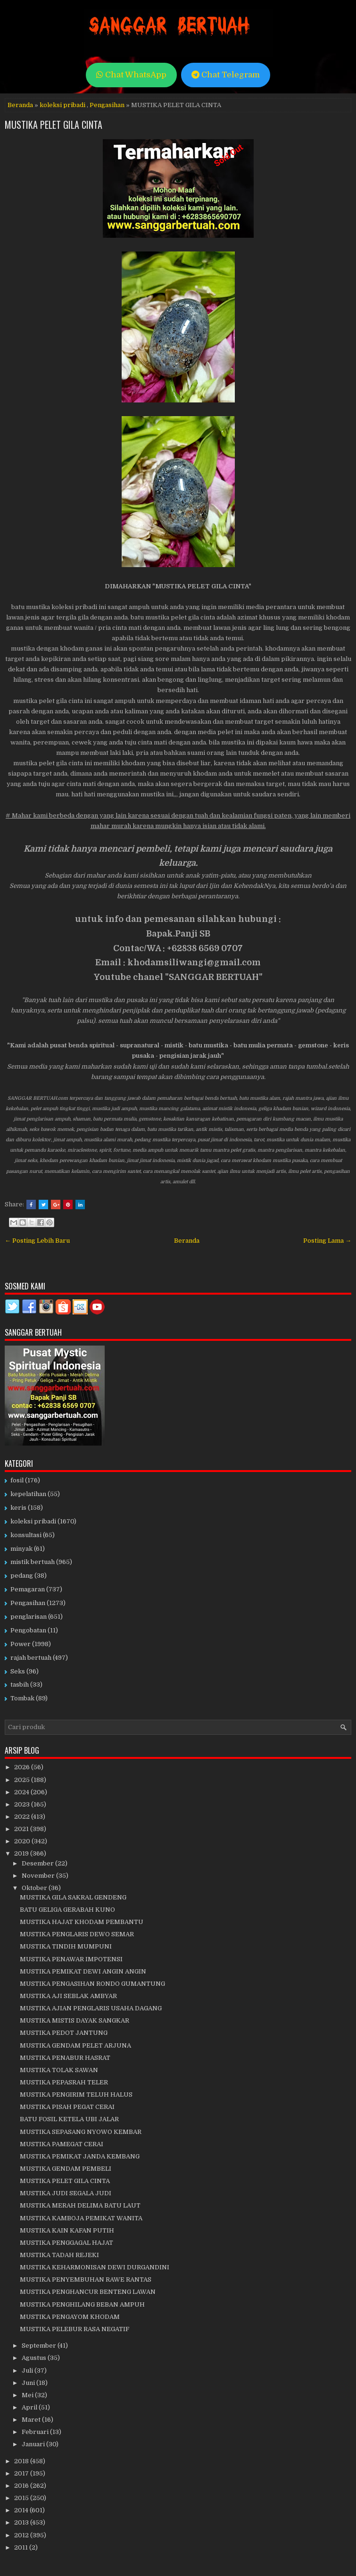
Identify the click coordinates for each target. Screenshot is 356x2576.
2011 (21, 2547)
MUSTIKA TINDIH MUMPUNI (66, 1946)
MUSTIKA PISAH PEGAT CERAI (67, 2106)
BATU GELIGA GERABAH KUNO (67, 1909)
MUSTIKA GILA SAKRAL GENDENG (73, 1897)
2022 (22, 1816)
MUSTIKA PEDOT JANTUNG (64, 2032)
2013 (22, 2522)
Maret (32, 2419)
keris (18, 1507)
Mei (28, 2395)
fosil (17, 1480)
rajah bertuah (30, 1657)
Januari (34, 2444)
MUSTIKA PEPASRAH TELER (64, 2082)
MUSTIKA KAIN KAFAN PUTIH (67, 2230)
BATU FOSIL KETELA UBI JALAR (69, 2119)
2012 (22, 2535)
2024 (22, 1792)
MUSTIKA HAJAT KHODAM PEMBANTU (81, 1921)
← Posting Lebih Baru (37, 1240)
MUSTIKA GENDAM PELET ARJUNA (75, 2045)
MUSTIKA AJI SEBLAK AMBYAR (68, 1995)
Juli (28, 2370)
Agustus (35, 2357)
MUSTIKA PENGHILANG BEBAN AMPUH (82, 2304)
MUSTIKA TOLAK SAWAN (59, 2070)
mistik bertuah (32, 1561)
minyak (21, 1548)
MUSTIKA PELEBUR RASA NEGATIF (74, 2329)
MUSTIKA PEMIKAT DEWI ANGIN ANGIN (83, 1971)
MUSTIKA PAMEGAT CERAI (61, 2144)
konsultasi (25, 1535)
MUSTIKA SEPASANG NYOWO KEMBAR (80, 2131)
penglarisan (28, 1616)
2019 (22, 1853)
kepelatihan (28, 1493)
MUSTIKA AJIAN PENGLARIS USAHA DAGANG (91, 2008)
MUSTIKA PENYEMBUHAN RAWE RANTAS (85, 2279)
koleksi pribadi (62, 105)
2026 (22, 1767)
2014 (22, 2510)
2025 (22, 1779)
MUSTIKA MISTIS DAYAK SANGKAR (74, 2020)
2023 (22, 1804)
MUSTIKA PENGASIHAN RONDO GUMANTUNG (92, 1983)
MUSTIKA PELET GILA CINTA (53, 124)
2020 (23, 1841)
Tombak (22, 1698)
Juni (29, 2382)
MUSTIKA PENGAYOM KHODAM (70, 2316)
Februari (36, 2431)
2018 (22, 2461)
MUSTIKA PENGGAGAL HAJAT (66, 2242)
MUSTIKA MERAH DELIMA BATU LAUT (80, 2205)
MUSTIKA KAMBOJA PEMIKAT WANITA (81, 2218)
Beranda (20, 105)
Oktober (35, 1887)
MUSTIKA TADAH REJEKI (59, 2254)
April (30, 2407)
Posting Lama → (327, 1240)
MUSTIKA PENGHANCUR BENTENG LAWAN (88, 2291)
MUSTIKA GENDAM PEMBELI (65, 2168)
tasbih (19, 1684)
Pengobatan (28, 1630)
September (40, 2345)
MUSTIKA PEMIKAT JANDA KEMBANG (80, 2156)
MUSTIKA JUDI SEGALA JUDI (65, 2193)
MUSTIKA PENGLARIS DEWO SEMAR (77, 1934)
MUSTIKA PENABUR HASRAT (65, 2057)
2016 (22, 2485)
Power (20, 1644)
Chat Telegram (225, 74)
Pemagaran (27, 1589)
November (39, 1875)
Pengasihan (107, 105)
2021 (22, 1828)
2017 (22, 2473)
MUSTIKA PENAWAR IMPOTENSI (71, 1959)
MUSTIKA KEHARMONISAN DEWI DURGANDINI (94, 2267)
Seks (17, 1671)
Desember (38, 1863)
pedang (21, 1575)
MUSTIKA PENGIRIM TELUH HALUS (76, 2094)
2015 (22, 2497)
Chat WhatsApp (131, 74)
